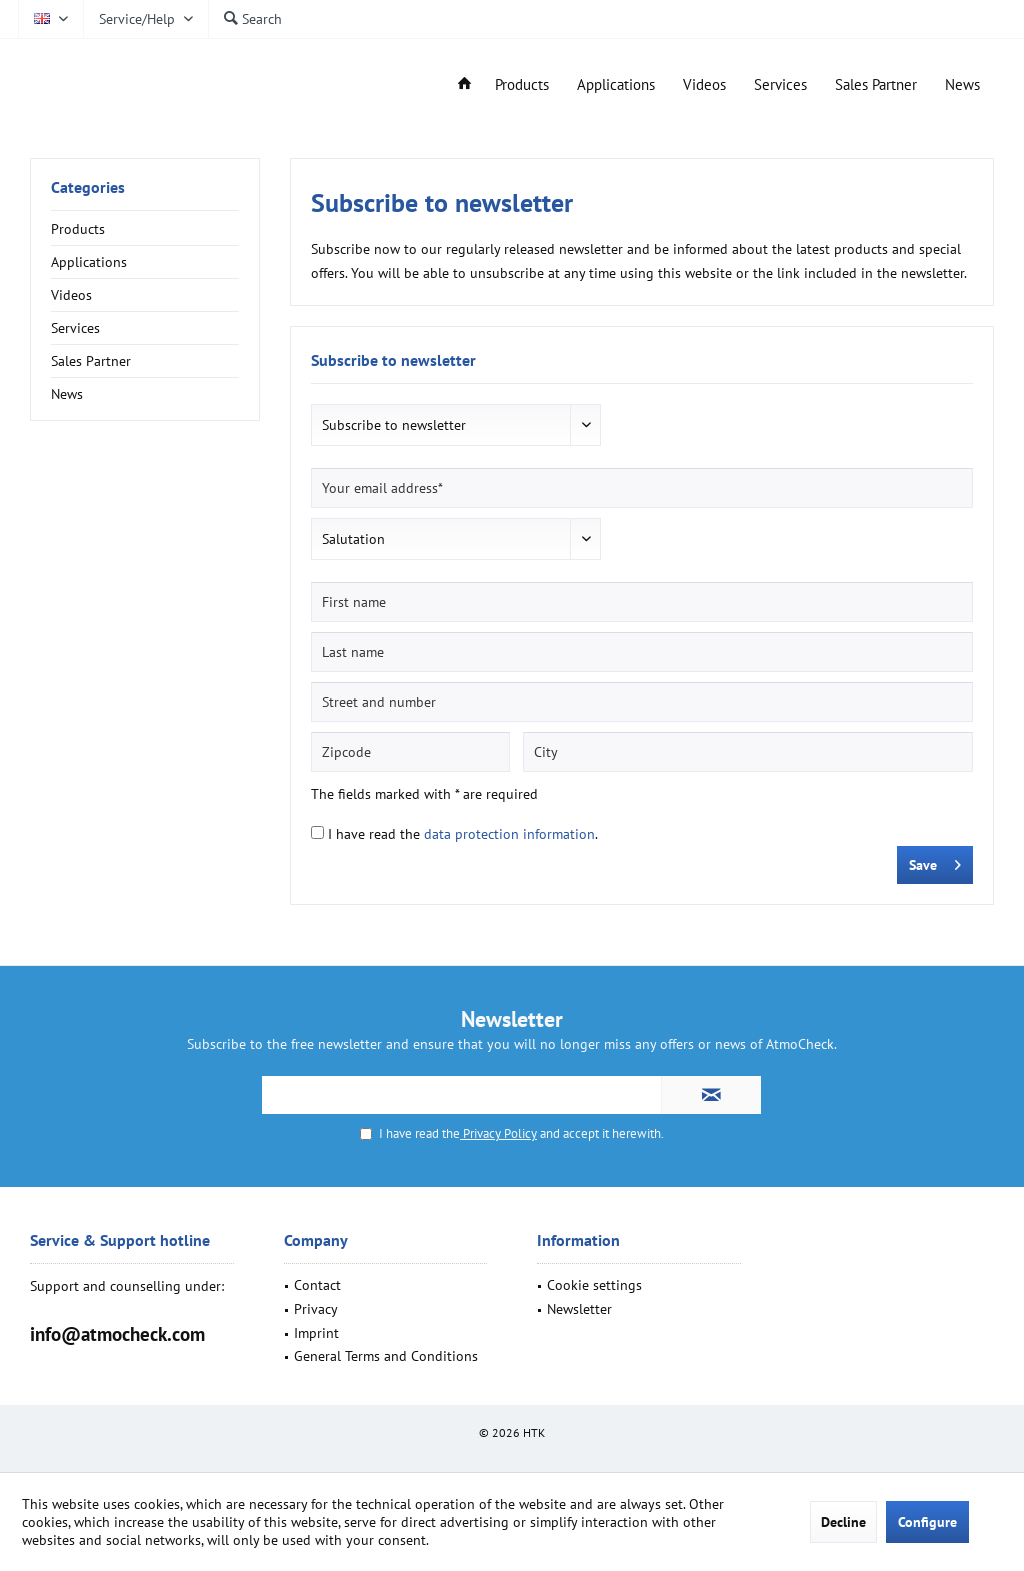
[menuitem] (145, 19)
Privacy (316, 1309)
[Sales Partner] (876, 85)
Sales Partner (91, 361)
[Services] (780, 85)
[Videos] (704, 85)
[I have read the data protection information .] (317, 832)
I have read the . (463, 834)
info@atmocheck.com (117, 1334)
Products (78, 229)
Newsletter (579, 1309)
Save (935, 861)
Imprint (316, 1333)
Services (75, 328)
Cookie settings (594, 1285)
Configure (927, 1522)
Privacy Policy (498, 1133)
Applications (89, 262)
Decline (843, 1522)
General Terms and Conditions (386, 1356)
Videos (71, 295)
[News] (962, 85)
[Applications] (616, 85)
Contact (317, 1285)
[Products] (522, 85)
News (67, 394)
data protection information (509, 834)
